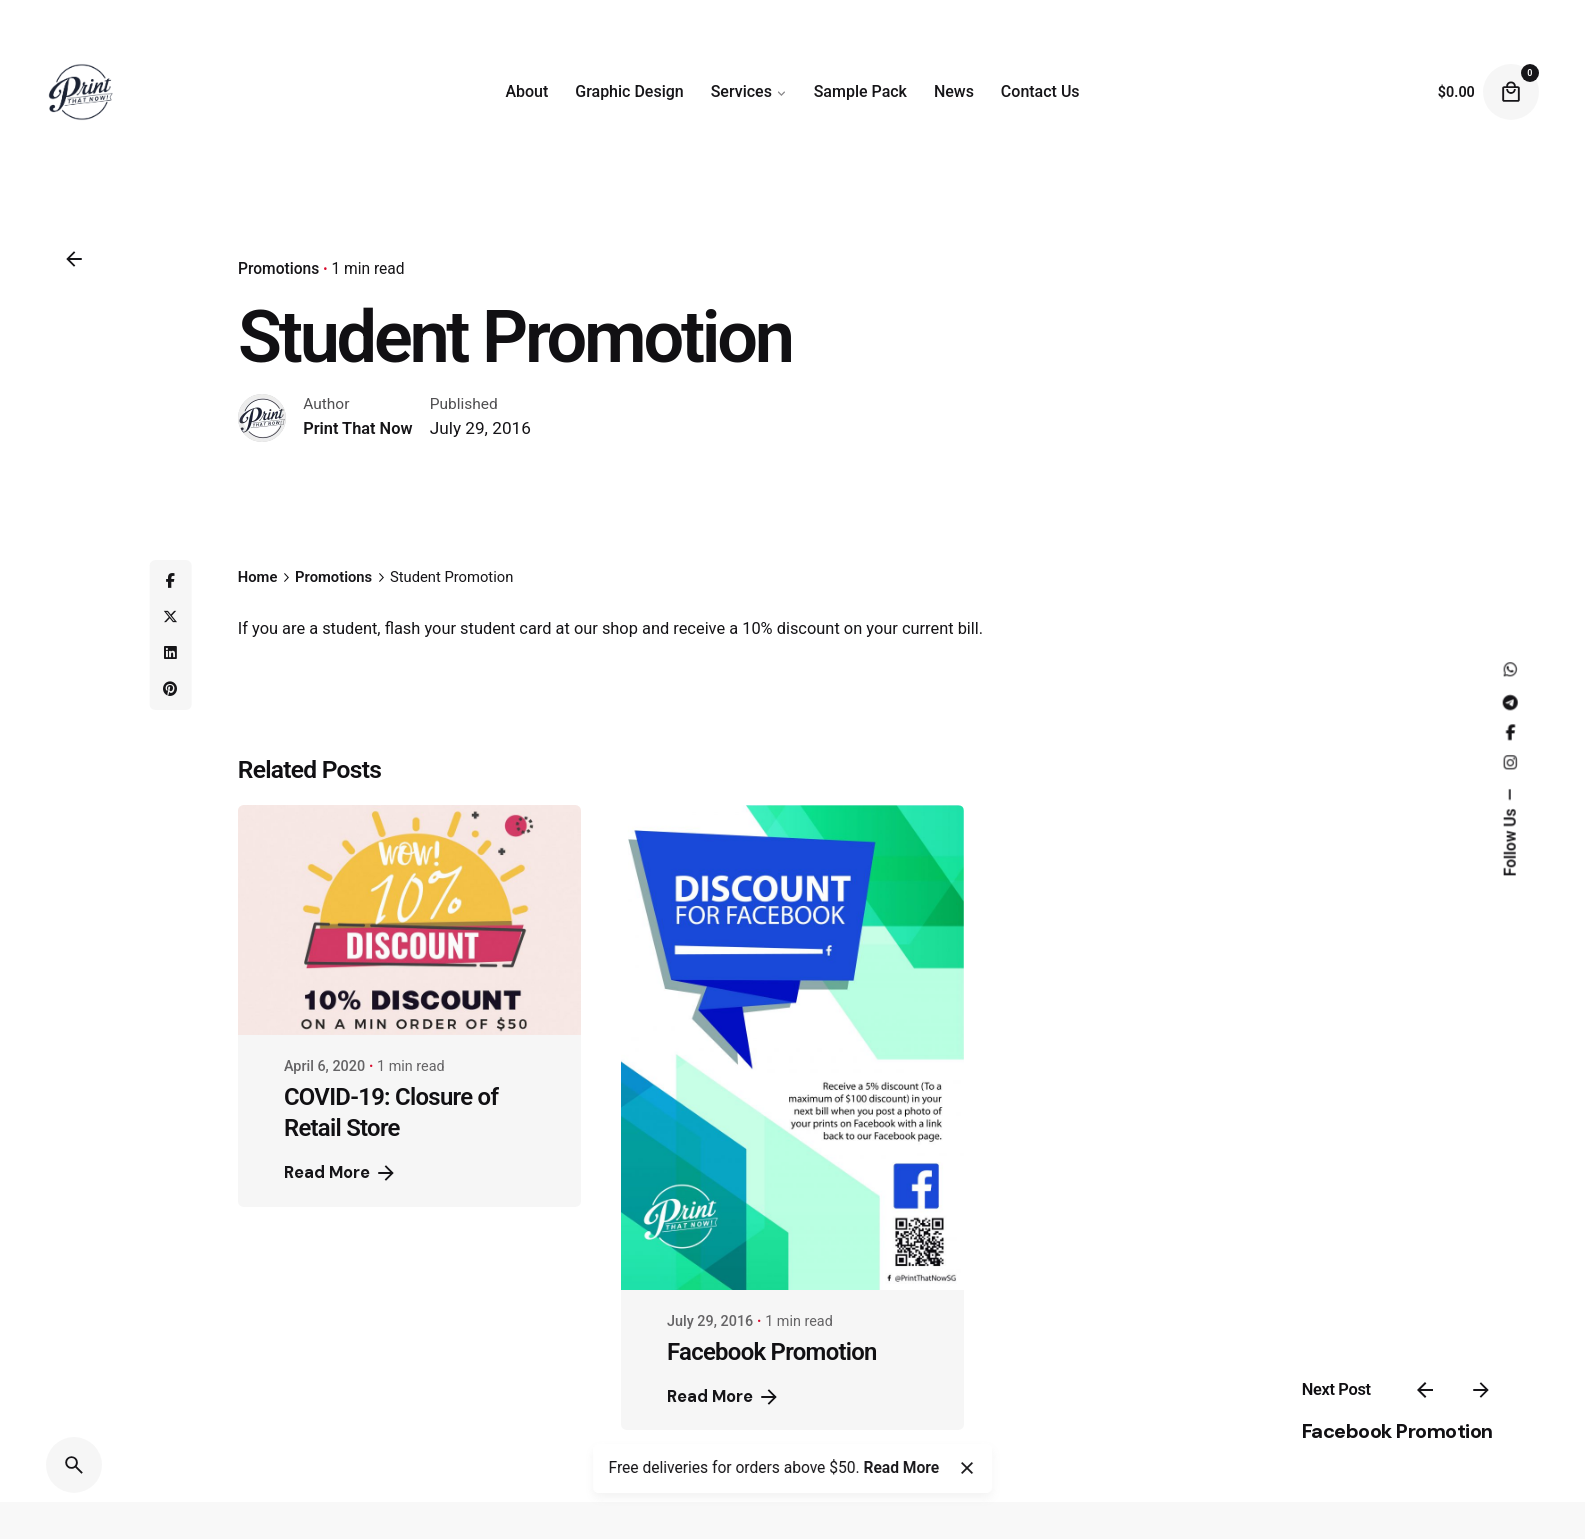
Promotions (278, 269)
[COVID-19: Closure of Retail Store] (409, 920)
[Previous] (1425, 1390)
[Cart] (1511, 92)
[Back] (74, 259)
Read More (341, 1173)
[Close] (967, 1468)
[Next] (1481, 1390)
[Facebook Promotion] (792, 1047)
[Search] (74, 1465)
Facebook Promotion (1397, 1431)
